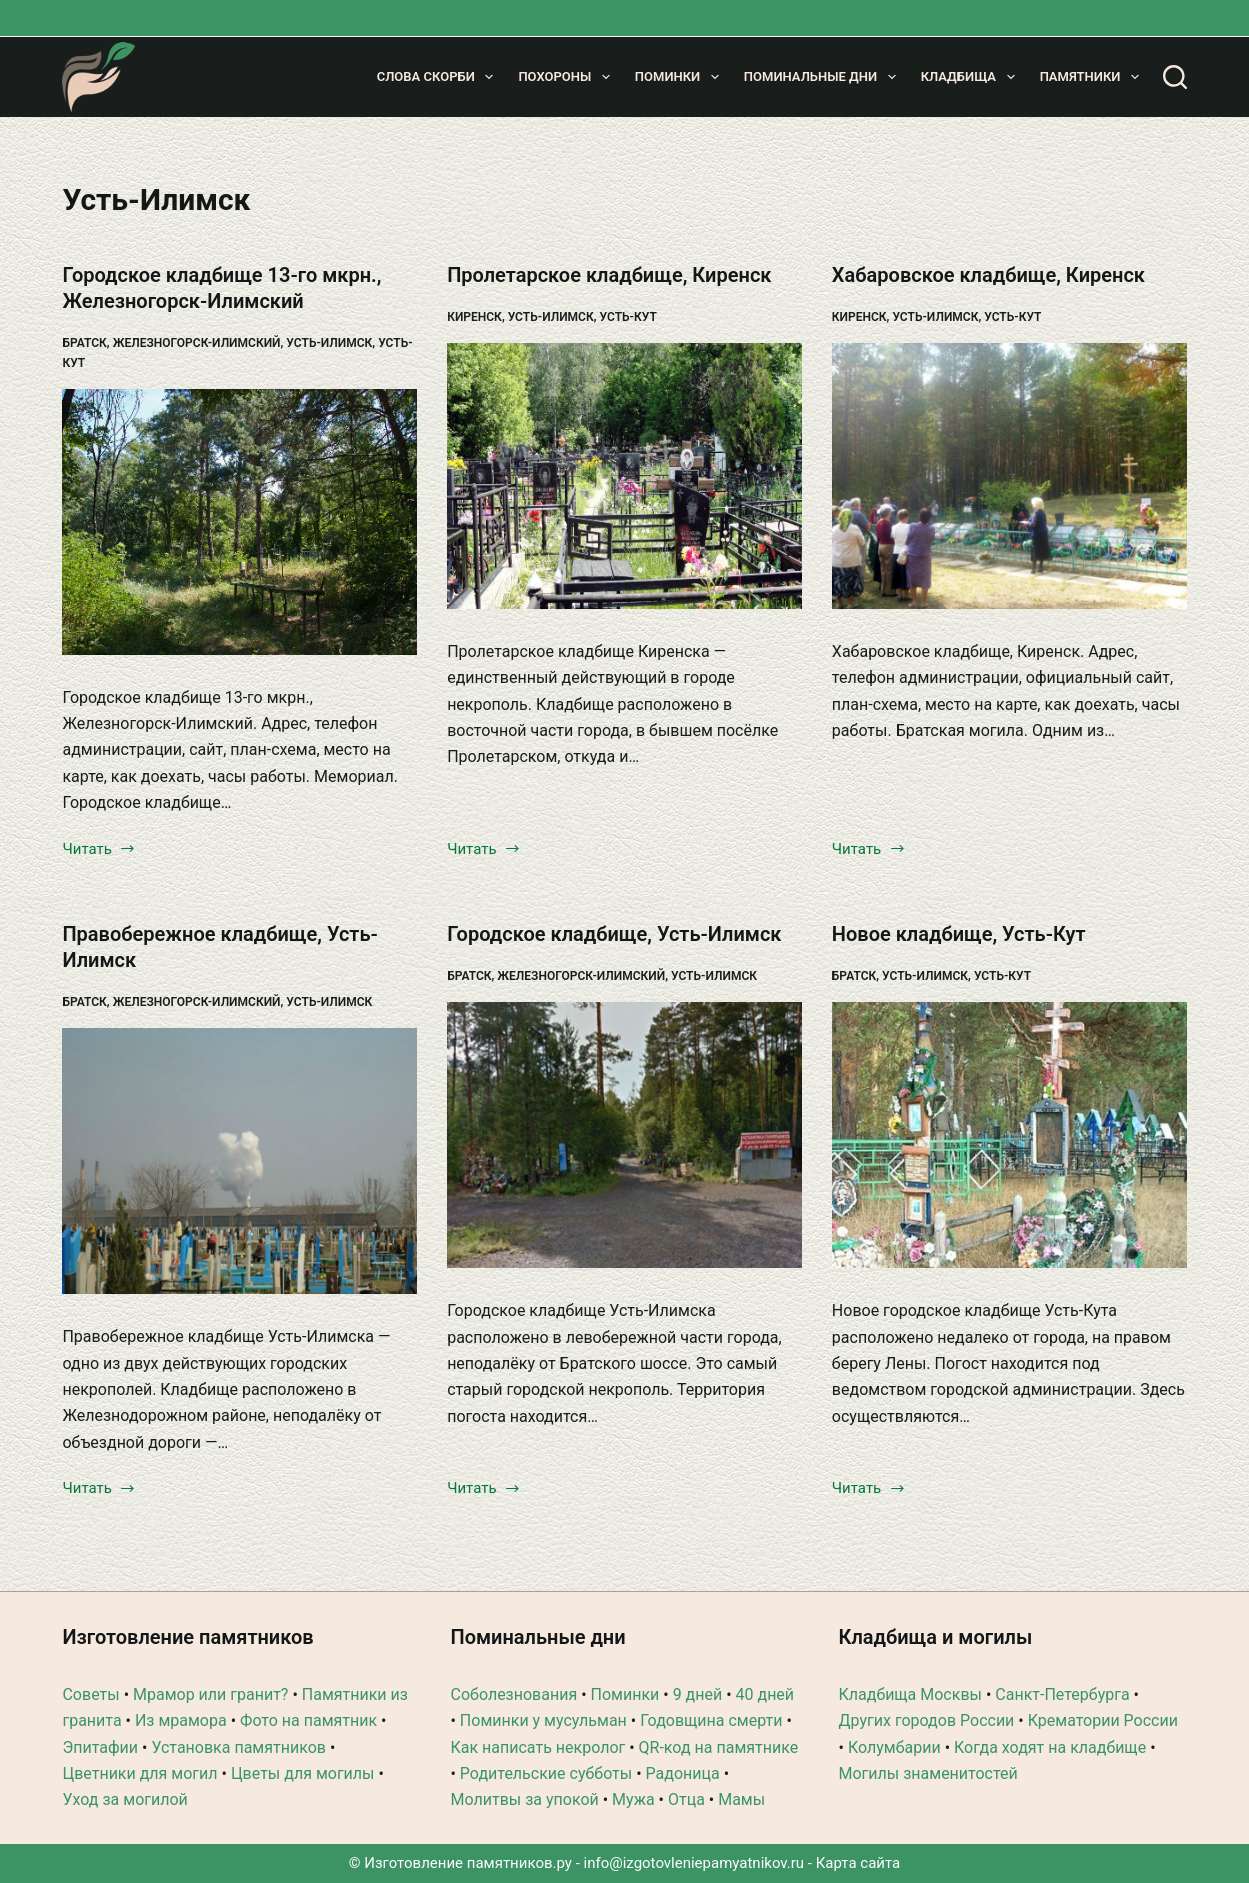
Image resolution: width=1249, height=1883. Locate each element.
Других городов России (927, 1720)
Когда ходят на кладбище (1050, 1747)
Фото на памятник (308, 1720)
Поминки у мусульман (543, 1720)
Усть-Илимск (329, 343)
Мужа (633, 1799)
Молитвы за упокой (524, 1799)
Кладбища (972, 77)
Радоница (683, 1773)
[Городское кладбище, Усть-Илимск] (624, 1135)
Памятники (1093, 77)
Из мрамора (181, 1720)
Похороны (567, 77)
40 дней (765, 1694)
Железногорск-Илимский (197, 343)
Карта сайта (858, 1863)
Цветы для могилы (303, 1773)
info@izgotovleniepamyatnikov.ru (694, 1863)
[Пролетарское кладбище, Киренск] (624, 476)
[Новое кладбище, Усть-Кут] (1009, 1135)
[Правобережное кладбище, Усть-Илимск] (239, 1161)
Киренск (474, 317)
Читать (99, 851)
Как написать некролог (537, 1747)
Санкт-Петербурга (1062, 1694)
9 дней (698, 1694)
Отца (686, 1799)
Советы (90, 1694)
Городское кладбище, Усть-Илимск (614, 934)
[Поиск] (1175, 77)
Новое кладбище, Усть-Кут (959, 934)
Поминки (681, 77)
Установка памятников (238, 1747)
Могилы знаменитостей (928, 1773)
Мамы (741, 1799)
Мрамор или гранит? (210, 1694)
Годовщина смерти (711, 1720)
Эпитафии (100, 1747)
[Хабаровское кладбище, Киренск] (1009, 476)
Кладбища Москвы (910, 1694)
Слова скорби (439, 77)
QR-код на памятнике (719, 1747)
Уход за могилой (124, 1799)
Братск (84, 343)
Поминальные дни (824, 77)
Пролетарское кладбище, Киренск (609, 275)
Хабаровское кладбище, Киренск (988, 275)
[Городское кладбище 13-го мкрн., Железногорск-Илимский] (239, 522)
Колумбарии (894, 1747)
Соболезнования (513, 1694)
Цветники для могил (139, 1773)
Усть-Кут (628, 317)
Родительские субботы (546, 1773)
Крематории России (1103, 1720)
